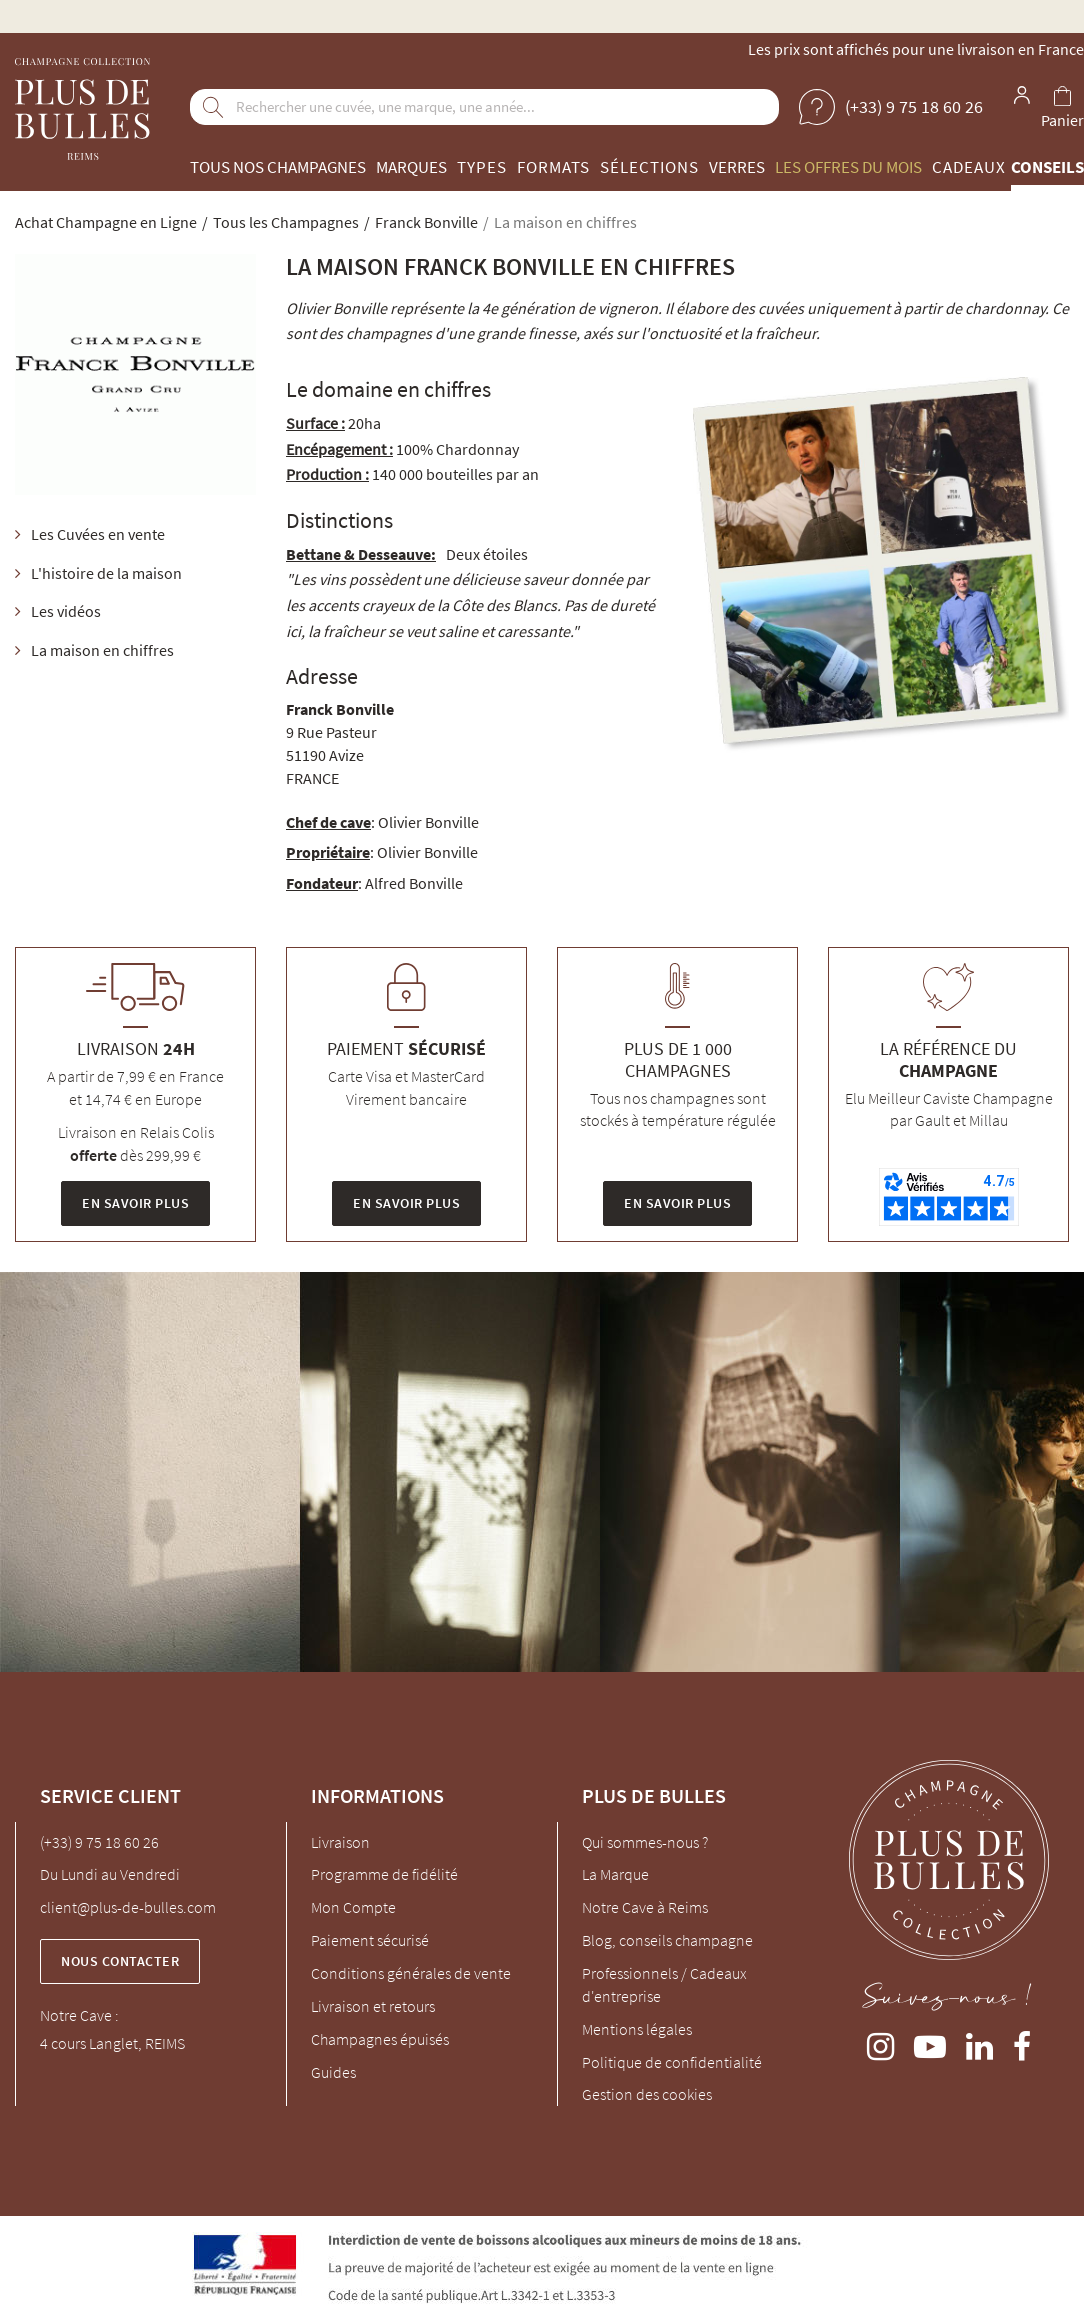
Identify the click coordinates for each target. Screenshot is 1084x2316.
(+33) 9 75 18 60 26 (99, 1842)
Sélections (649, 167)
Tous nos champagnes (278, 167)
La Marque (615, 1874)
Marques (411, 167)
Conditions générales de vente (411, 1973)
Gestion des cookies (647, 2094)
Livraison (340, 1842)
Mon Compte (353, 1907)
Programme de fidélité (384, 1874)
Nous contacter (120, 1961)
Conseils (1047, 167)
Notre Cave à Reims (645, 1907)
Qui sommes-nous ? (645, 1842)
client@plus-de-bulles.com (128, 1907)
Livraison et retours (373, 2006)
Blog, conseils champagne (667, 1940)
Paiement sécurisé (370, 1940)
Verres (737, 167)
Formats (553, 167)
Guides (333, 2072)
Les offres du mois (848, 167)
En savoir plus (135, 1203)
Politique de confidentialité (672, 2062)
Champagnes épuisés (380, 2039)
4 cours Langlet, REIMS (112, 2043)
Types (482, 167)
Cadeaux (969, 167)
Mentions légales (637, 2029)
